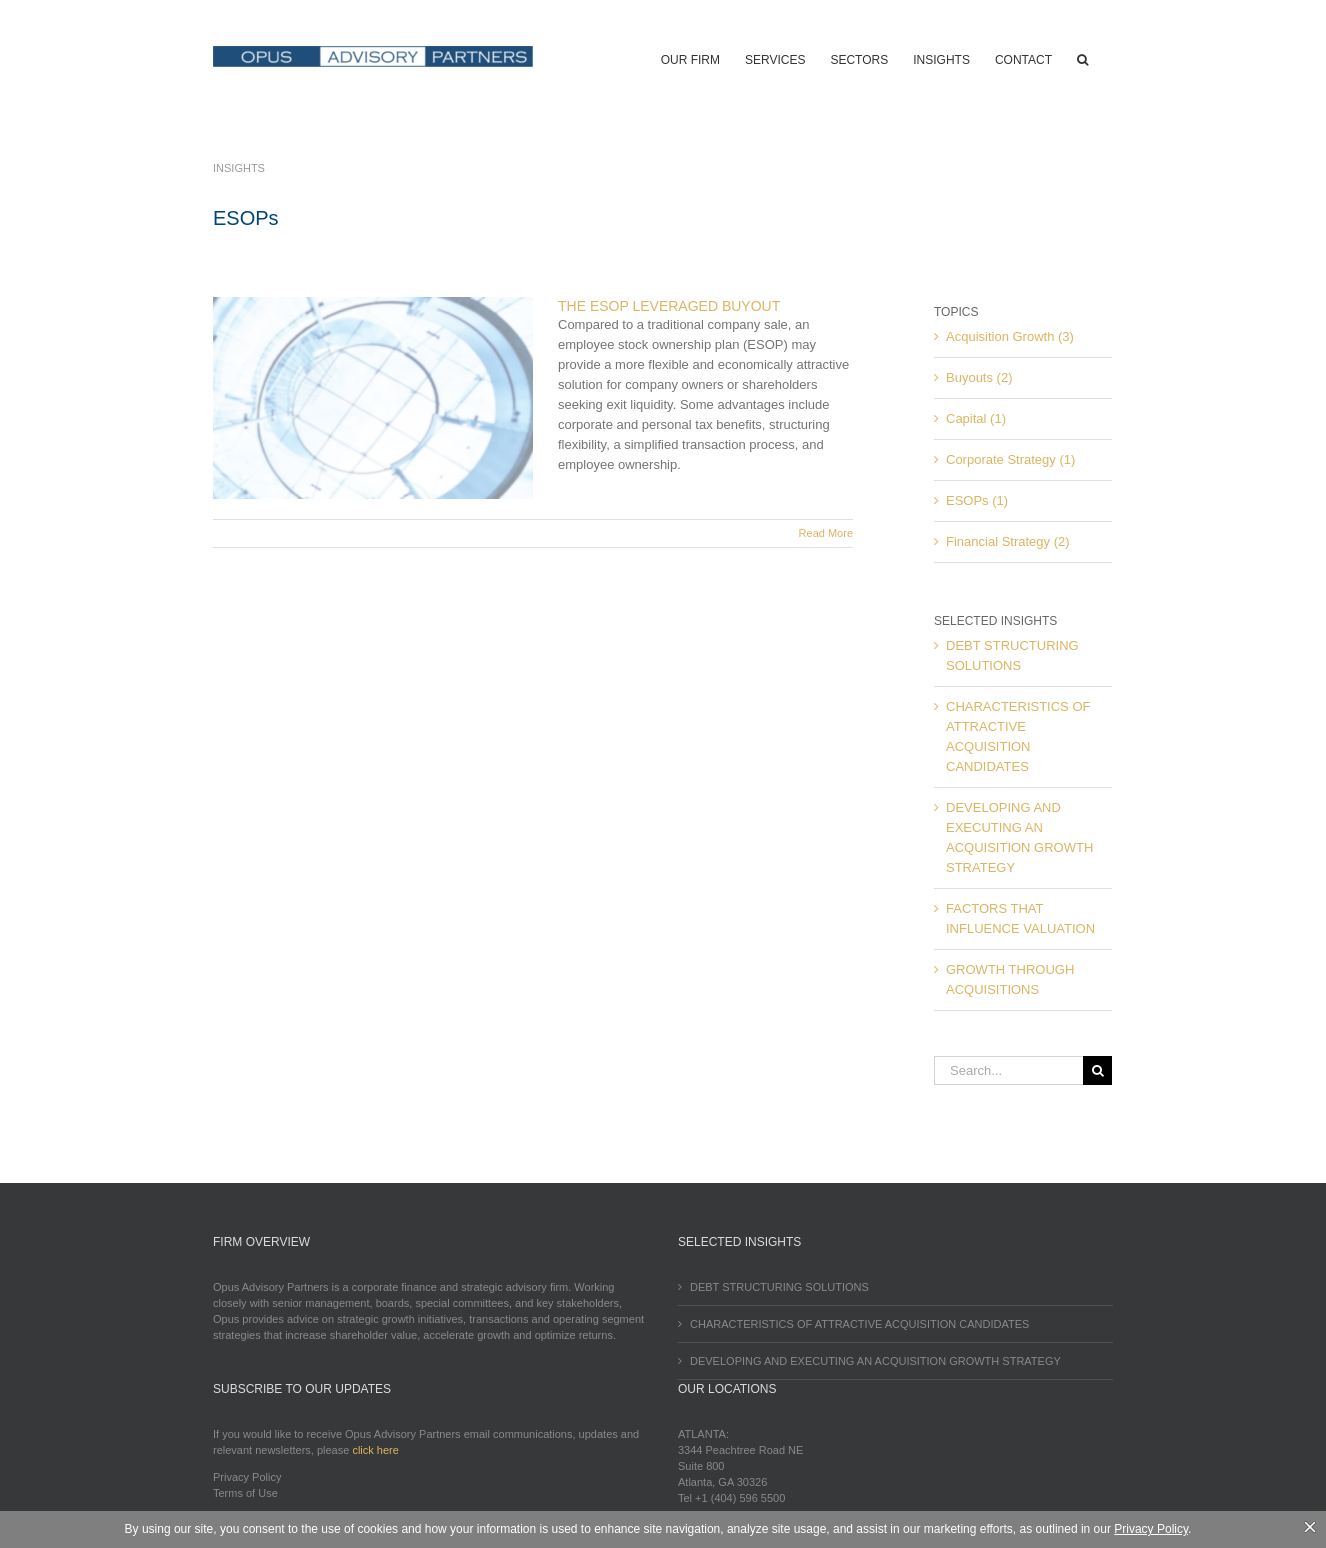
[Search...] (1008, 1070)
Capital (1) (976, 418)
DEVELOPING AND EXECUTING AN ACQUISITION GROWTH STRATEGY (875, 1361)
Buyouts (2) (979, 377)
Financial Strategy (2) (1008, 541)
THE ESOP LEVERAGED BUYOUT (669, 306)
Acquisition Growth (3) (1010, 336)
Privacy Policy (247, 1477)
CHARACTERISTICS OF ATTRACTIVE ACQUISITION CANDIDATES (859, 1324)
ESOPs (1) (977, 500)
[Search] (1097, 1070)
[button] (1082, 58)
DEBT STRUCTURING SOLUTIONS (779, 1287)
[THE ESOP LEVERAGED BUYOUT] (373, 398)
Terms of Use (245, 1493)
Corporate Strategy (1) (1010, 459)
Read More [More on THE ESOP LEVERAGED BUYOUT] (826, 533)
